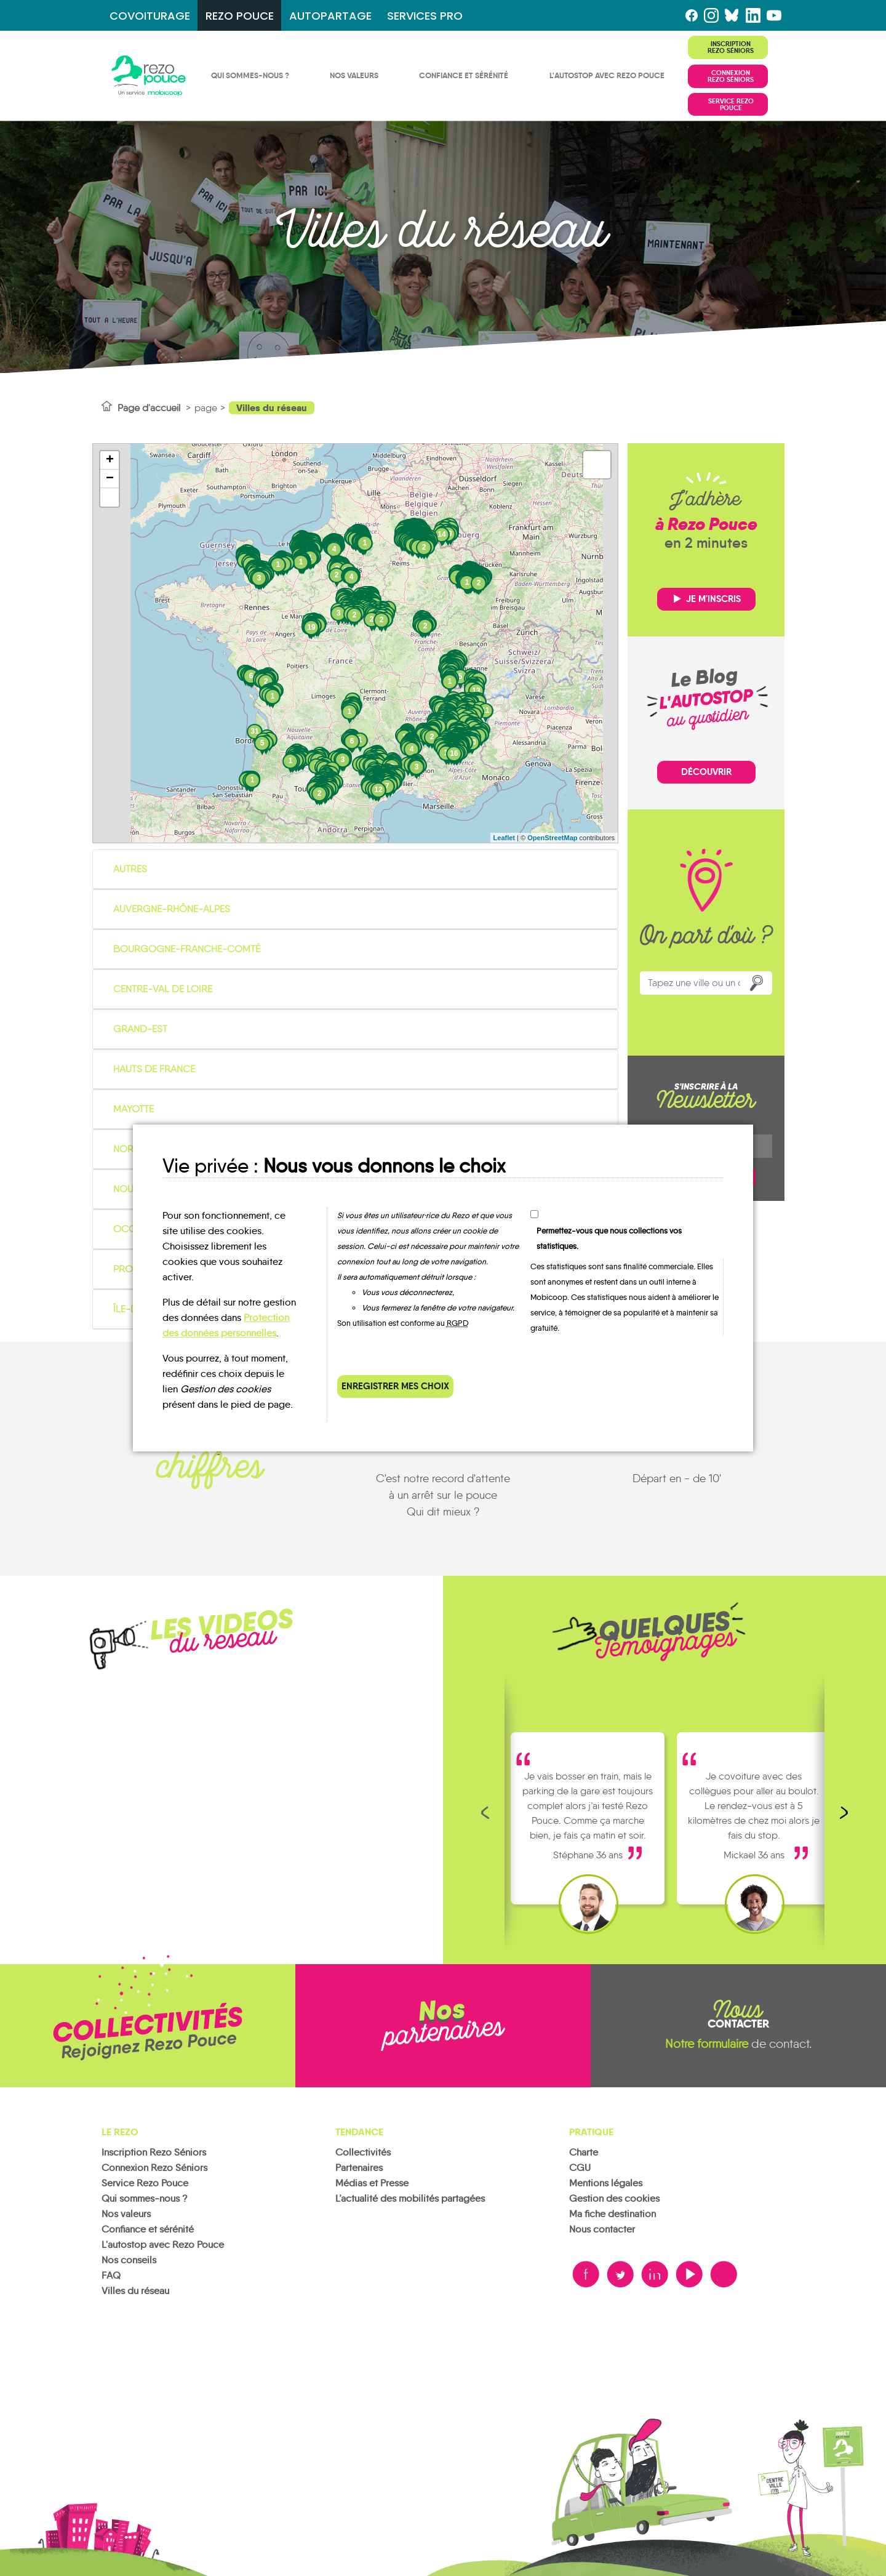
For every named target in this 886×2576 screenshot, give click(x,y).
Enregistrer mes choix (395, 1386)
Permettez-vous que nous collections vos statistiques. (609, 1238)
